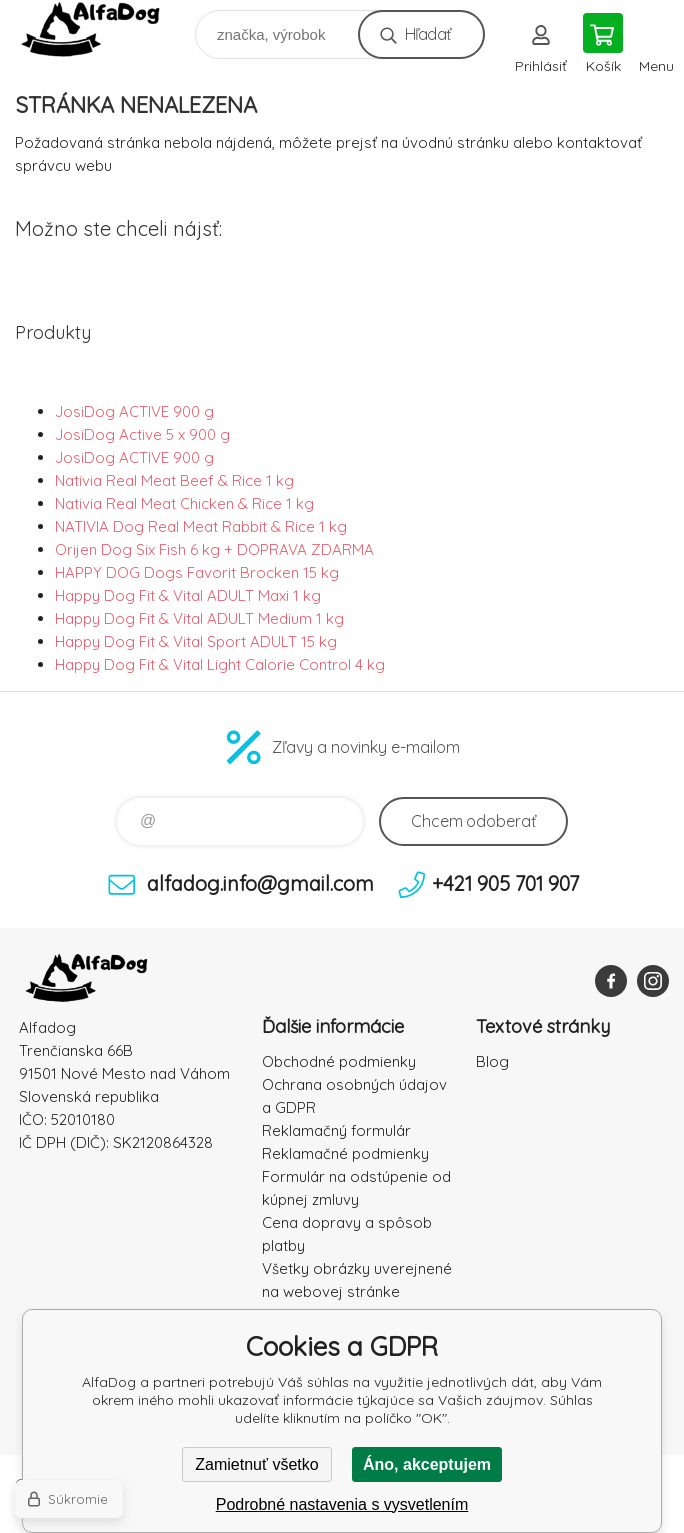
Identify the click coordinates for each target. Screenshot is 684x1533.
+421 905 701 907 (505, 883)
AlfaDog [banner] (103, 29)
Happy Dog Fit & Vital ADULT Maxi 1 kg (188, 595)
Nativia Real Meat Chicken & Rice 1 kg (184, 503)
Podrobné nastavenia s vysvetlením (342, 1504)
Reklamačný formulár (336, 1130)
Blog (492, 1061)
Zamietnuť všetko (256, 1464)
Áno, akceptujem (427, 1464)
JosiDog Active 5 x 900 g (142, 434)
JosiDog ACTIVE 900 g (134, 411)
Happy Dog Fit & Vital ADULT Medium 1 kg (199, 618)
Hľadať (427, 34)
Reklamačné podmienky (345, 1153)
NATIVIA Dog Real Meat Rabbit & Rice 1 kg (201, 526)
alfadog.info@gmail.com (260, 883)
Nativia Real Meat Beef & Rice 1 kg (174, 480)
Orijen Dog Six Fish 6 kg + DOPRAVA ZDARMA (214, 549)
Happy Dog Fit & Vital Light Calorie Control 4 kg (220, 664)
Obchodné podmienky (339, 1061)
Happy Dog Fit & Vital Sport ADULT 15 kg (196, 641)
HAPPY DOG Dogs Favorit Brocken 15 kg (197, 572)
